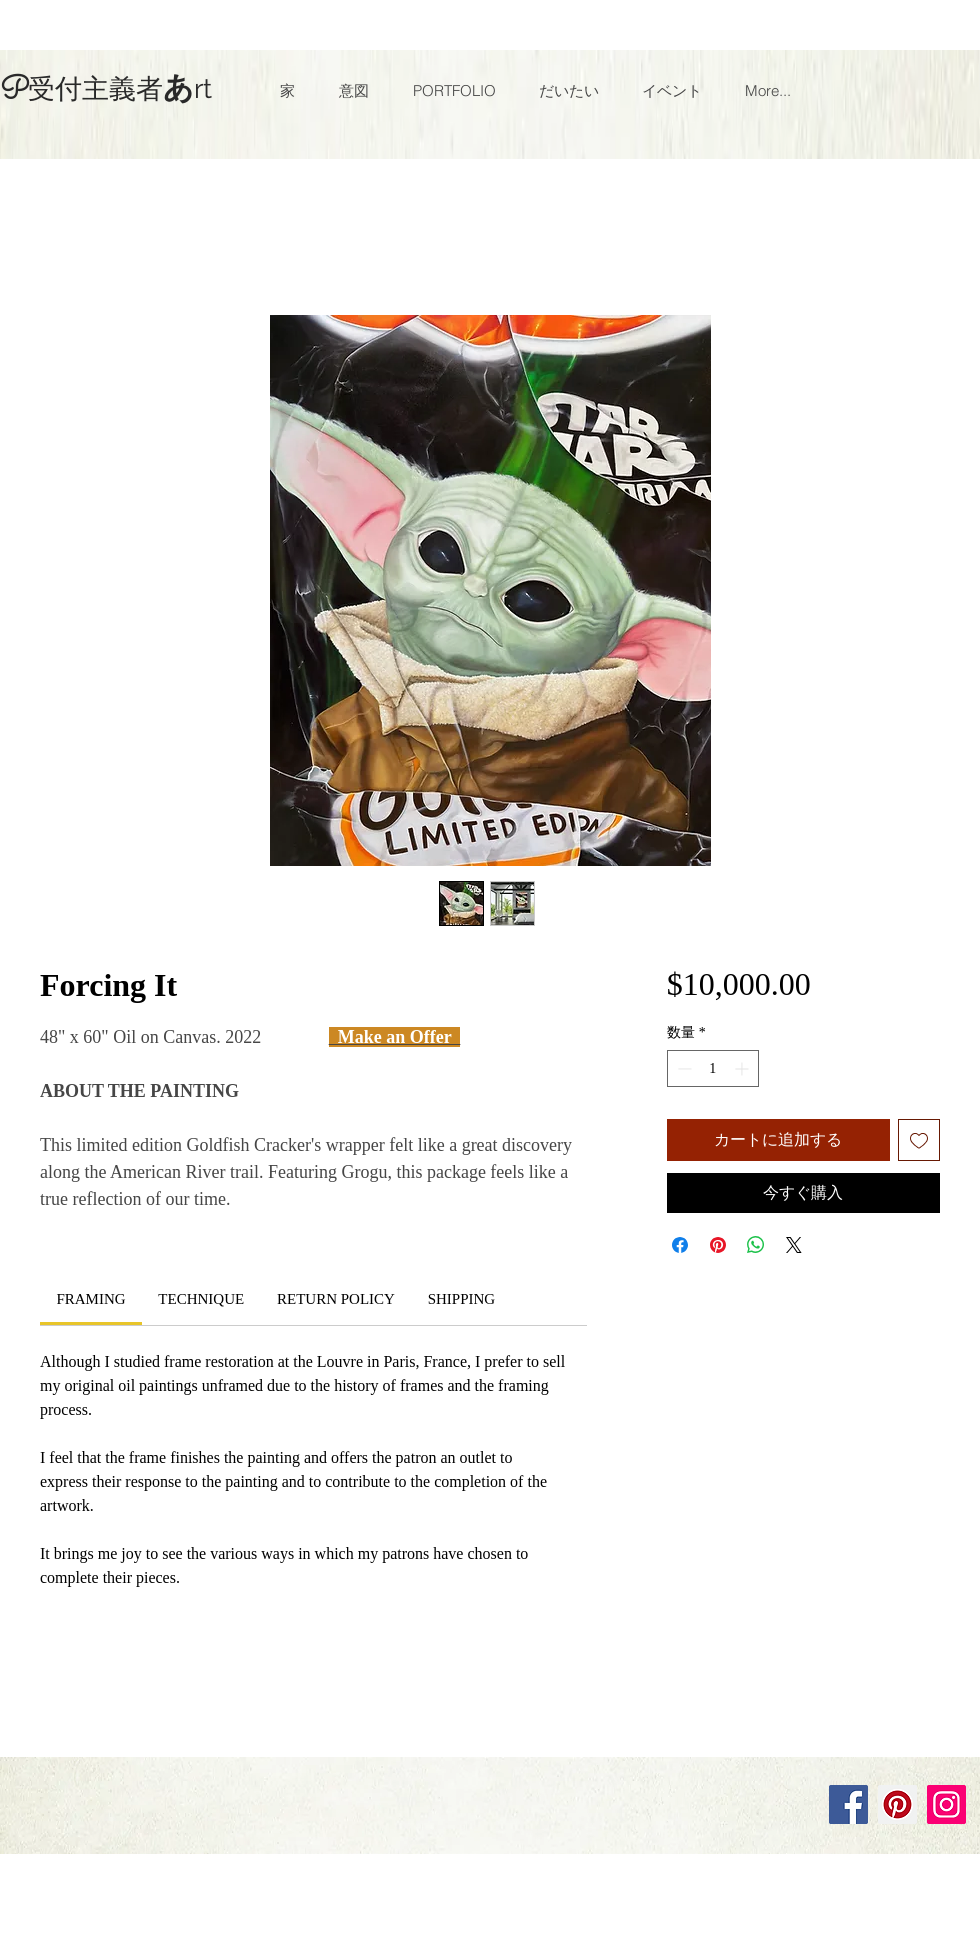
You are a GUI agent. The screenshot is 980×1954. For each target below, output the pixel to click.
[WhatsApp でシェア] (756, 1245)
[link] (90, 1299)
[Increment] (743, 1068)
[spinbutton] (713, 1068)
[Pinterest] (897, 1804)
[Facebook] (848, 1804)
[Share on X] (794, 1245)
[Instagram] (946, 1804)
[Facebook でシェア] (680, 1245)
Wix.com (272, 1736)
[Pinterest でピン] (718, 1245)
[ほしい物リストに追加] (919, 1140)
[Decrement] (682, 1068)
